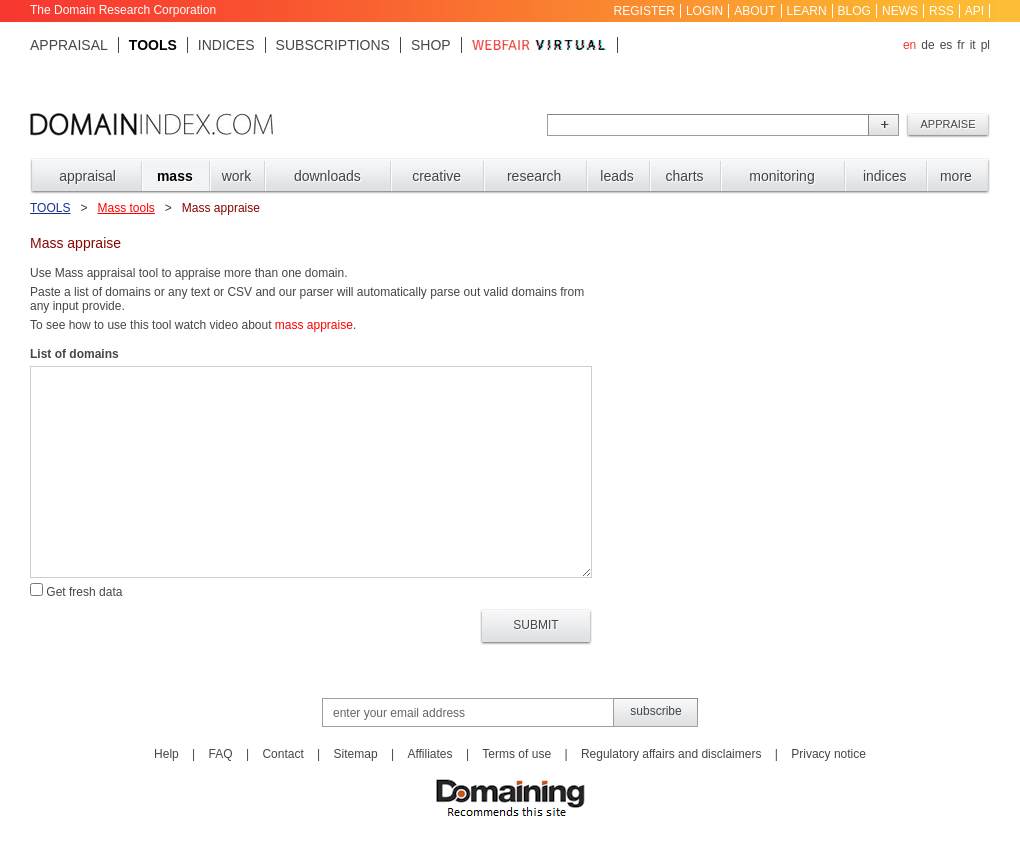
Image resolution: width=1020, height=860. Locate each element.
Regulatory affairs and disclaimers (671, 754)
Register (644, 11)
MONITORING (781, 176)
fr (960, 45)
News (900, 11)
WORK (237, 176)
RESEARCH (534, 176)
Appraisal (69, 45)
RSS (941, 11)
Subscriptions (333, 45)
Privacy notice (828, 754)
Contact (282, 754)
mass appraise (314, 325)
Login (704, 11)
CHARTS (684, 176)
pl (985, 45)
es (946, 45)
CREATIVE (436, 176)
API (974, 11)
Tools (153, 45)
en (909, 45)
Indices (226, 45)
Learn (807, 11)
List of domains (74, 354)
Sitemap (356, 754)
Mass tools (125, 208)
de (927, 45)
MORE (956, 176)
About (754, 11)
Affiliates (429, 754)
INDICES (885, 176)
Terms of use (516, 754)
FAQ (221, 754)
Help (166, 754)
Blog (854, 11)
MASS (175, 176)
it (973, 45)
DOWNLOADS (327, 176)
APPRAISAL (87, 176)
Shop (431, 45)
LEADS (616, 176)
